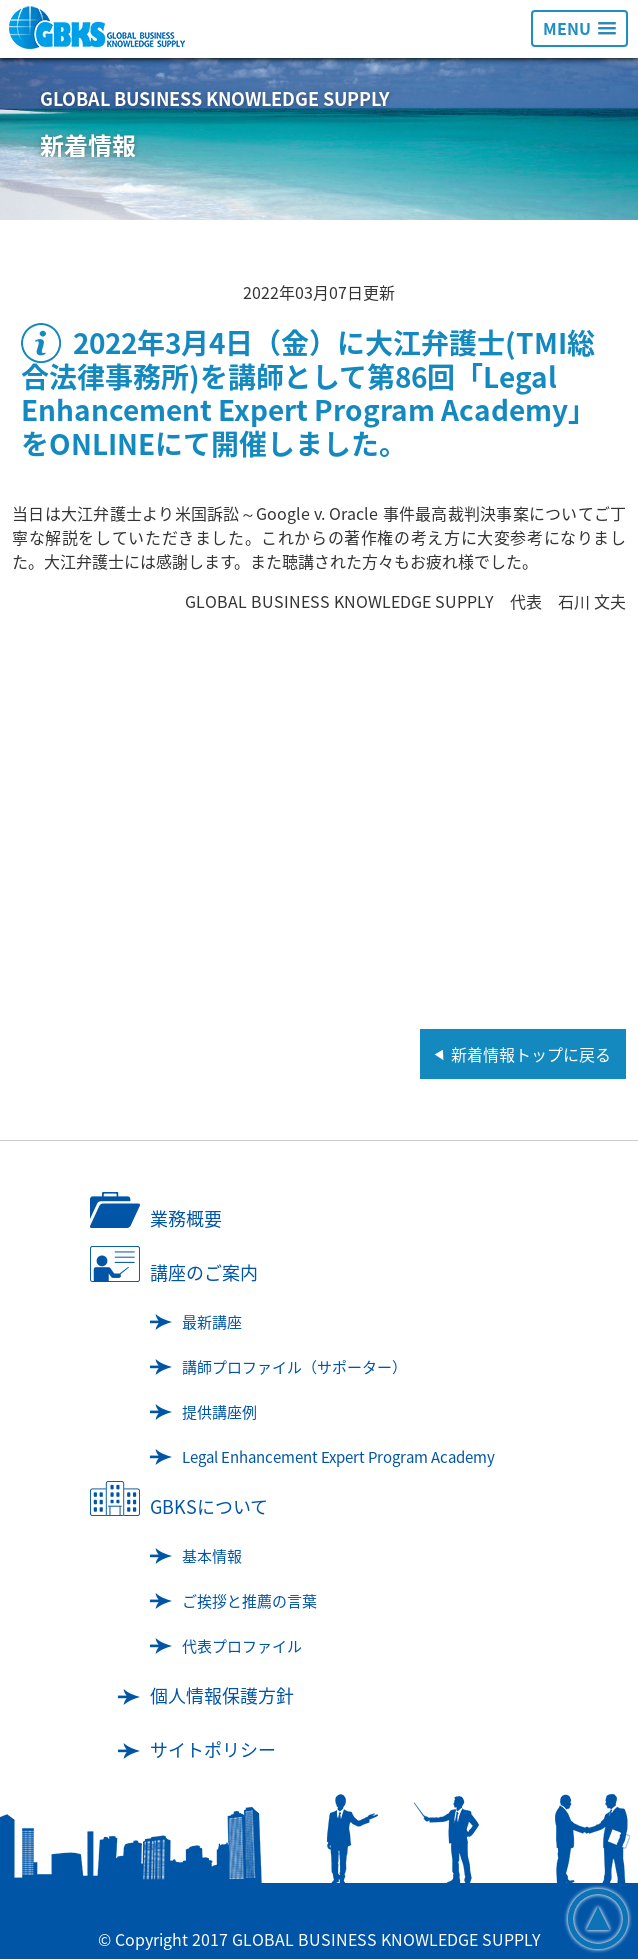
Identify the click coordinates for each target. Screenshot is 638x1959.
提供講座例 (219, 1412)
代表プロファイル (242, 1646)
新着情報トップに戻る (531, 1054)
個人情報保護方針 (222, 1695)
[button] (579, 28)
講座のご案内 (204, 1272)
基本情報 (212, 1556)
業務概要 (186, 1218)
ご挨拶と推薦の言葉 (249, 1601)
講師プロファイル (294, 1367)
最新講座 (212, 1322)
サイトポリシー (213, 1749)
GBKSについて (209, 1506)
